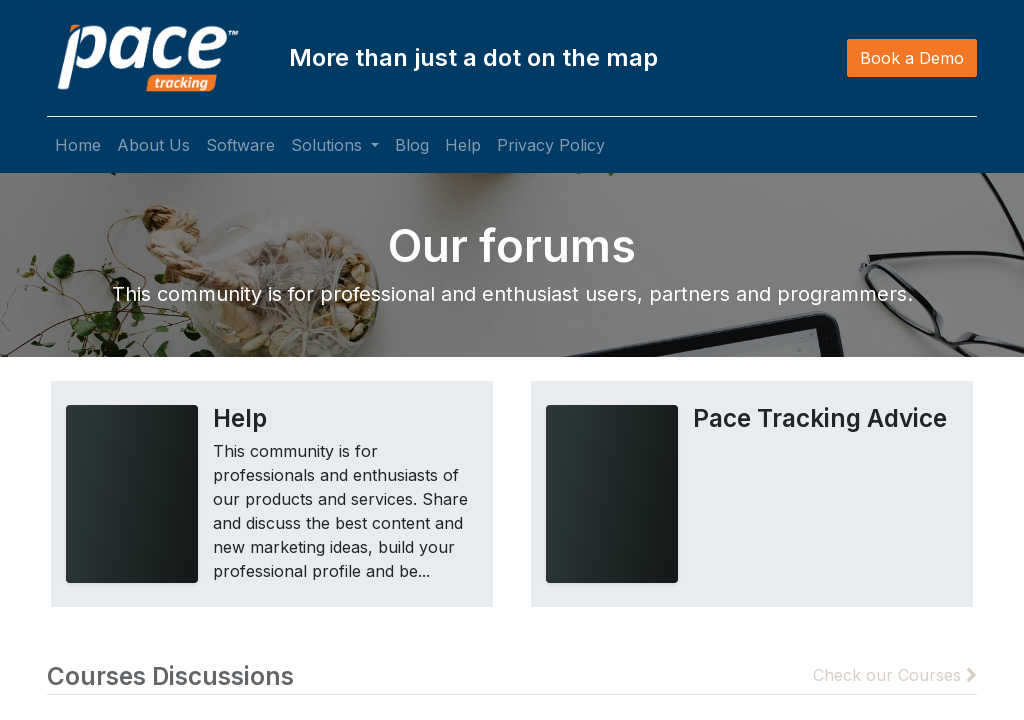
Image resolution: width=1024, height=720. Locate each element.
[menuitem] (78, 145)
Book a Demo (912, 58)
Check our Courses (895, 675)
